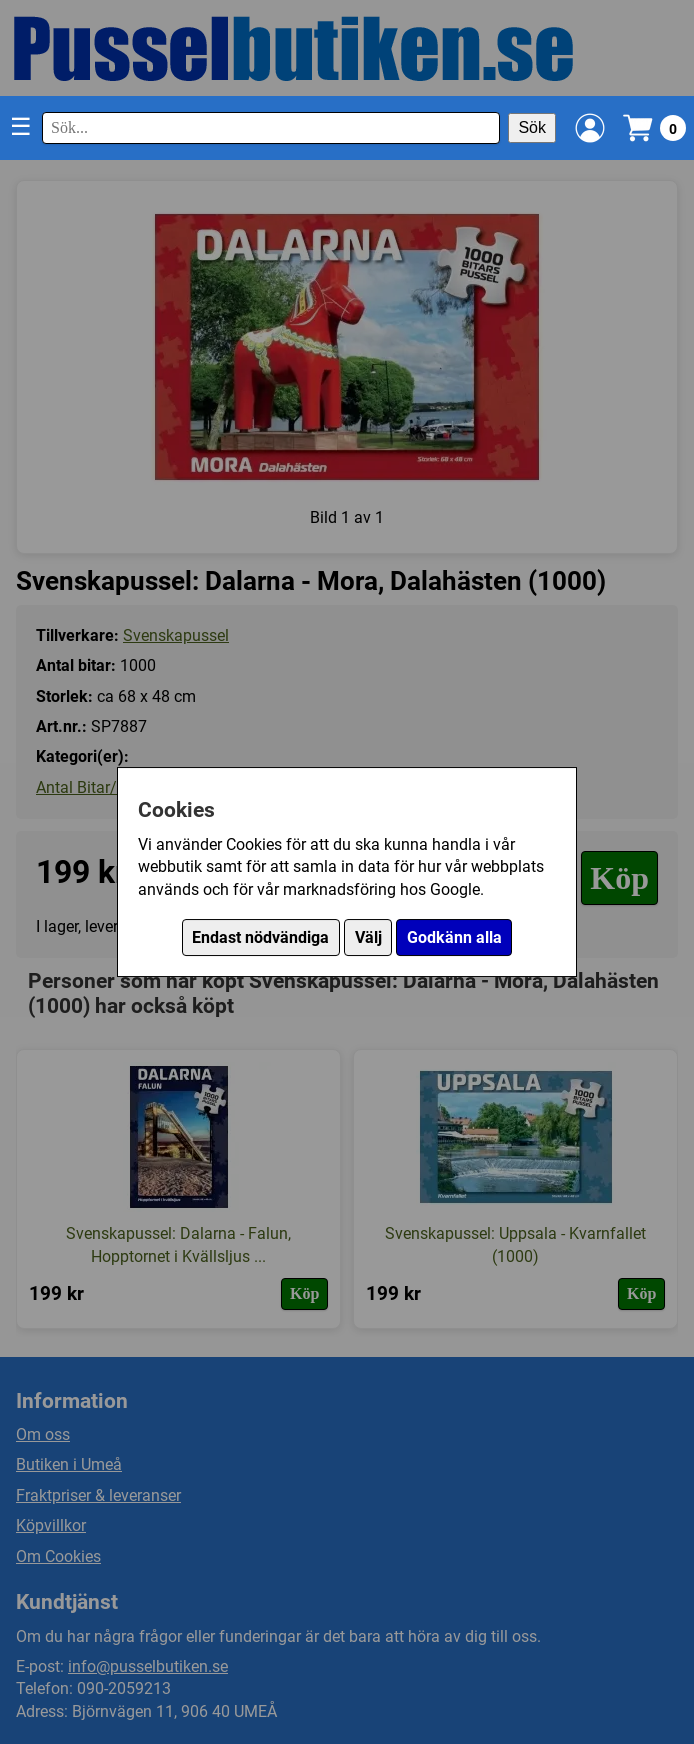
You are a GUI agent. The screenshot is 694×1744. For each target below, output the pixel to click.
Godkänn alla (454, 937)
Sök (532, 127)
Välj (368, 937)
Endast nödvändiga (260, 937)
